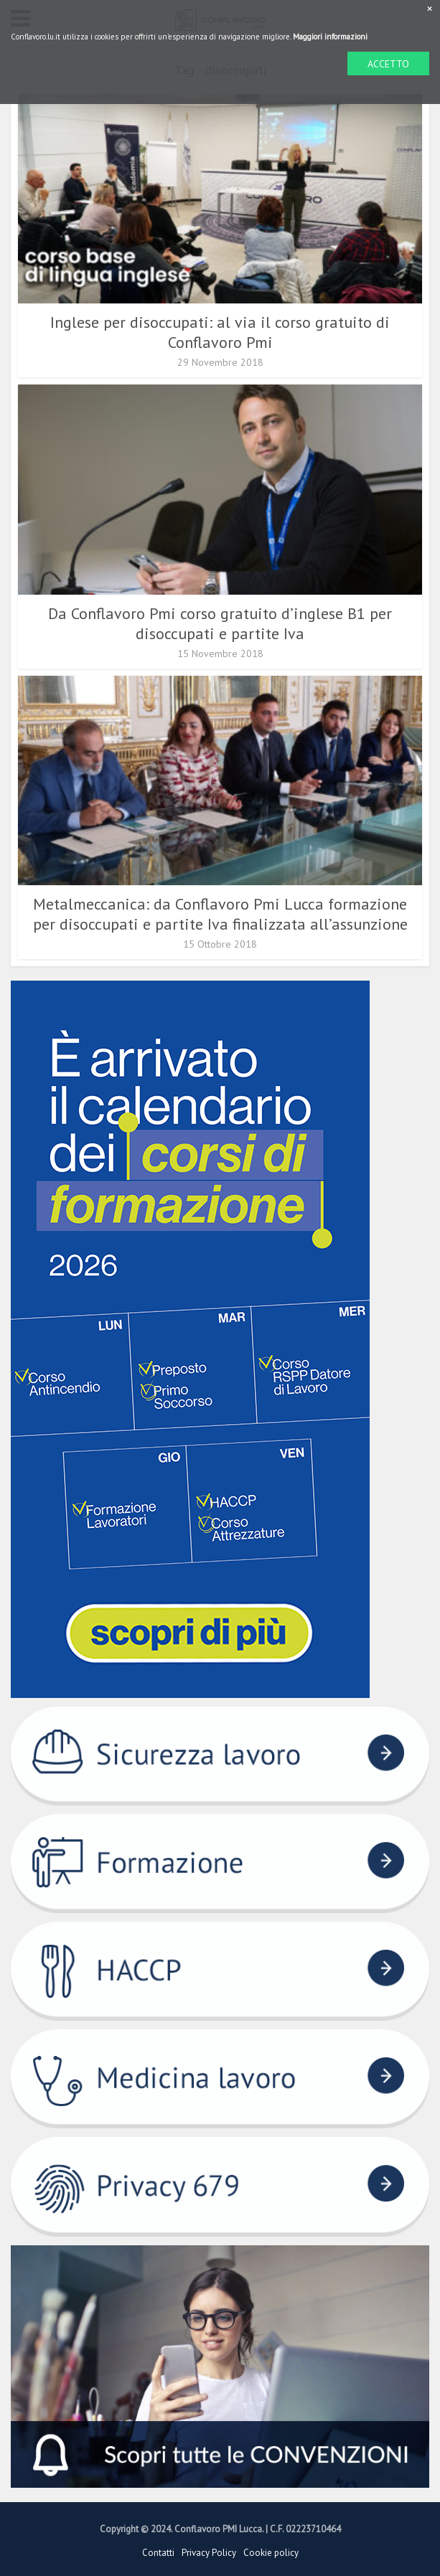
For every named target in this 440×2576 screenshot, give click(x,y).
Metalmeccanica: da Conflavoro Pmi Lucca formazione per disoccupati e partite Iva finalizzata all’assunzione (220, 914)
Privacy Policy (209, 2553)
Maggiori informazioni (330, 37)
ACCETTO (388, 63)
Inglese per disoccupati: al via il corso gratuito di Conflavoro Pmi (220, 332)
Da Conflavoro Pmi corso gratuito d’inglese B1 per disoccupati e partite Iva (220, 623)
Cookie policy (271, 2553)
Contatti (158, 2553)
